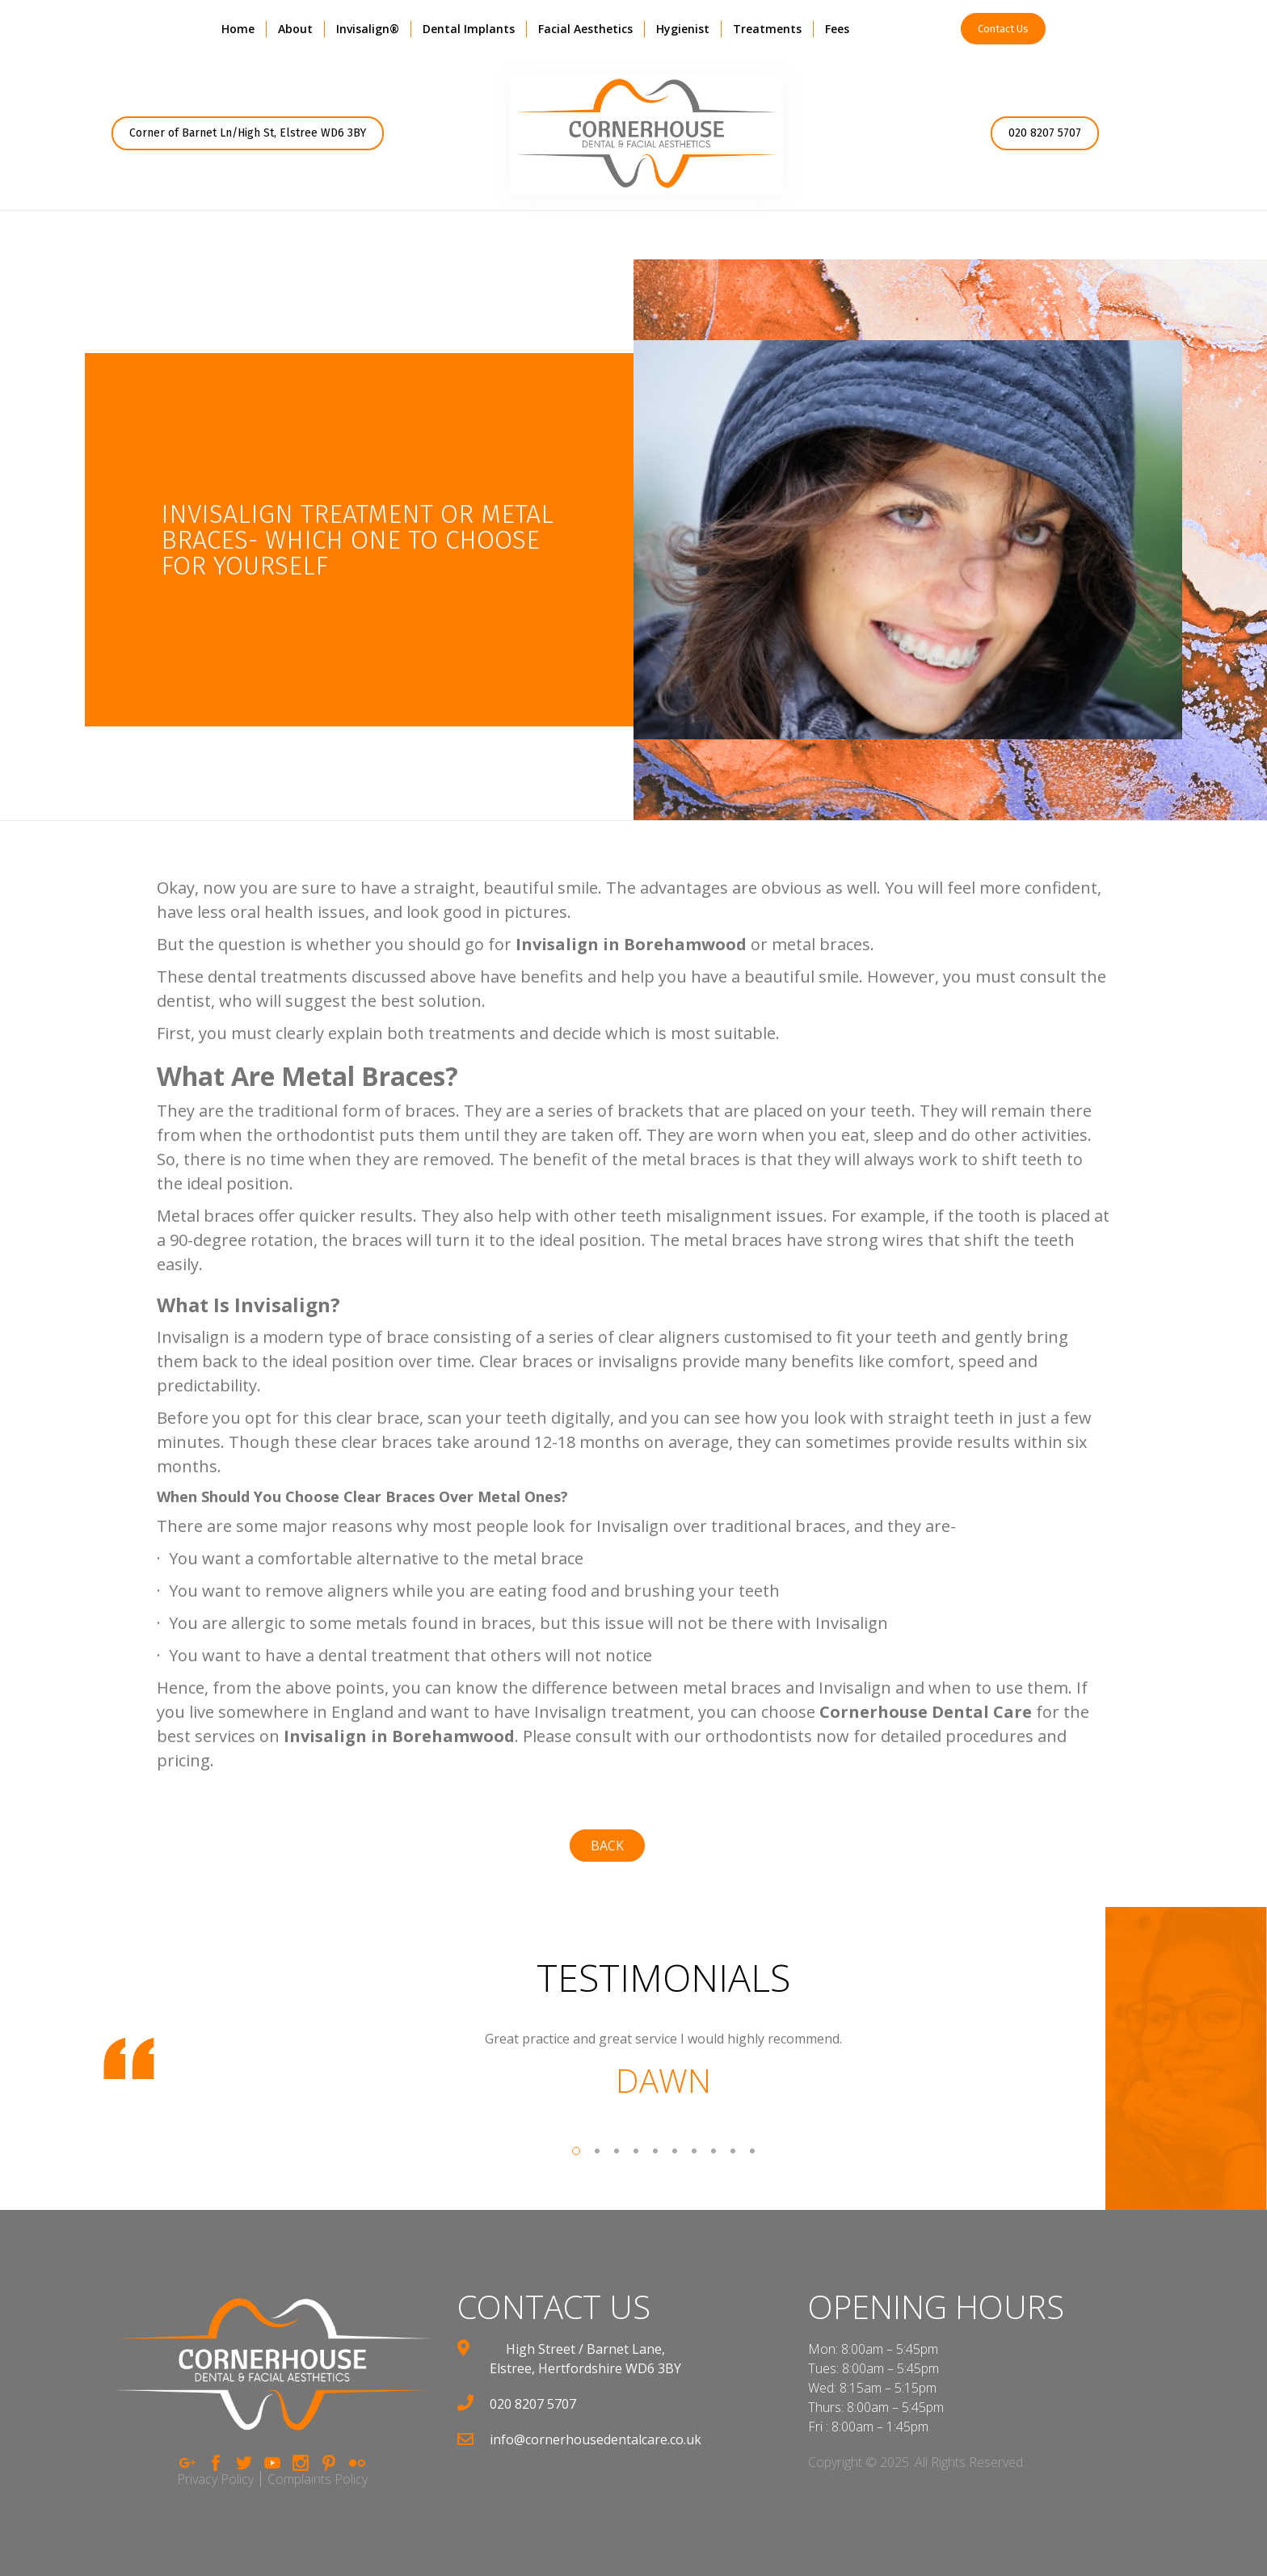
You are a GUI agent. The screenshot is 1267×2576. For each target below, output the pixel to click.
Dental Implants (469, 28)
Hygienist (682, 28)
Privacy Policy (215, 2479)
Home (238, 28)
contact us (553, 2307)
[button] (295, 29)
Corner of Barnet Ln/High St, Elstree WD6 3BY (247, 133)
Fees (837, 28)
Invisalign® (367, 28)
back (607, 1845)
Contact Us (1003, 29)
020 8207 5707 (1044, 133)
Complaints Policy (317, 2479)
